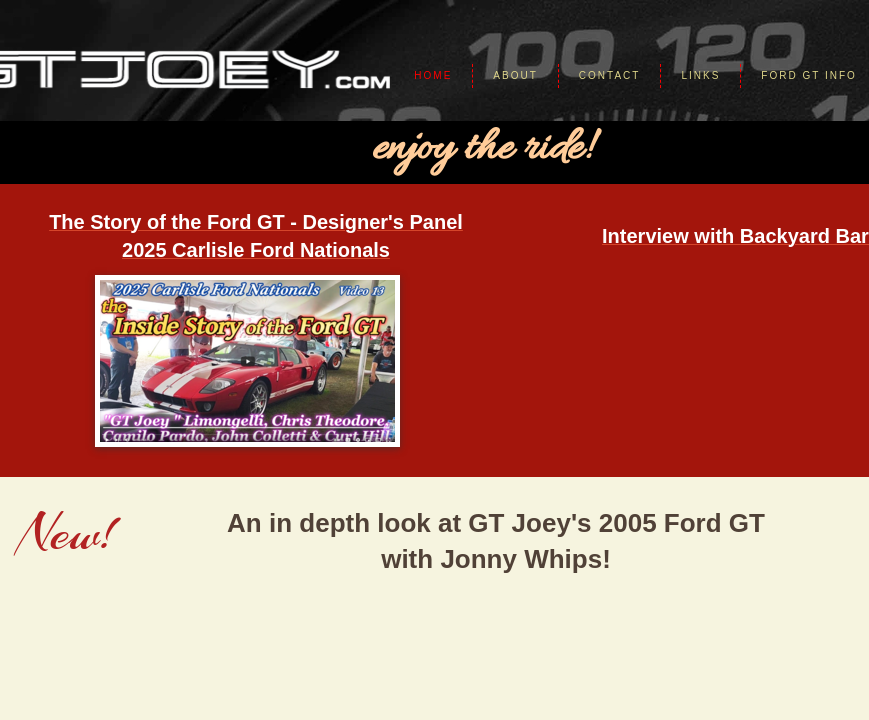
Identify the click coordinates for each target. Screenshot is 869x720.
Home (433, 75)
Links (700, 75)
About (515, 75)
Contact (610, 75)
